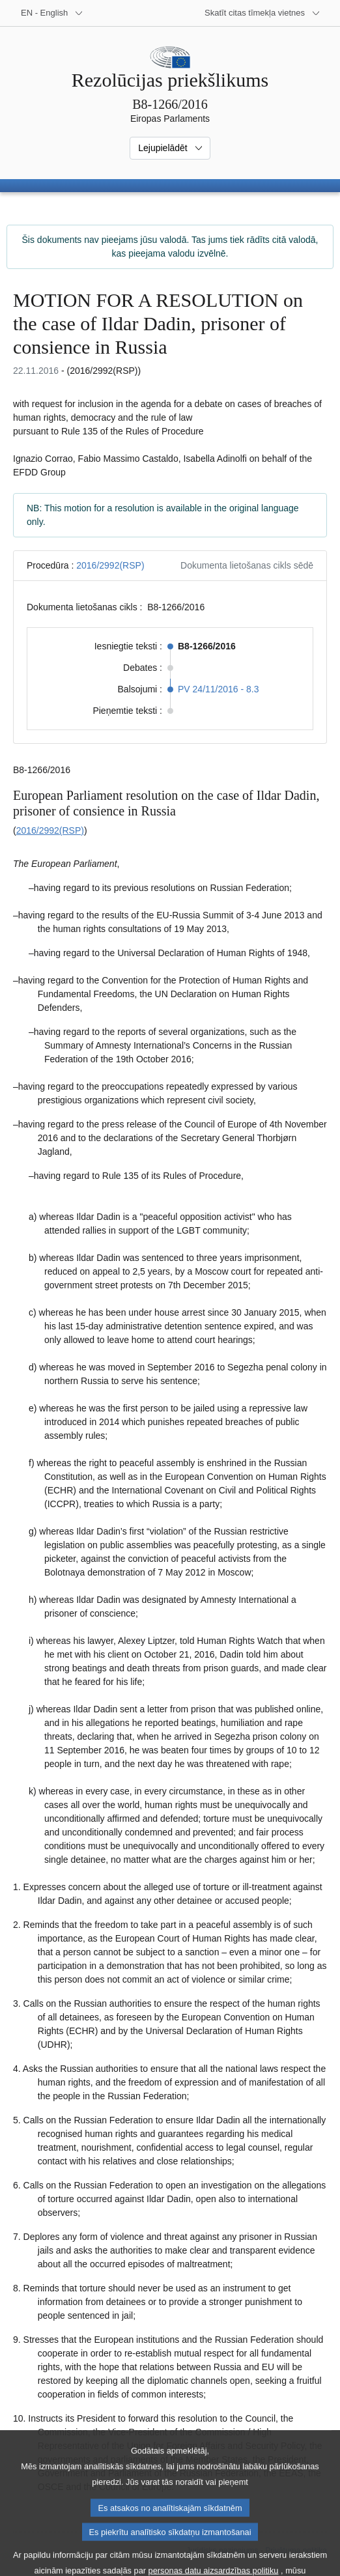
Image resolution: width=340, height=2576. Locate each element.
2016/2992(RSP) (110, 565)
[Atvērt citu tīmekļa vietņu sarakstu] (262, 13)
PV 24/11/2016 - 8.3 (218, 689)
